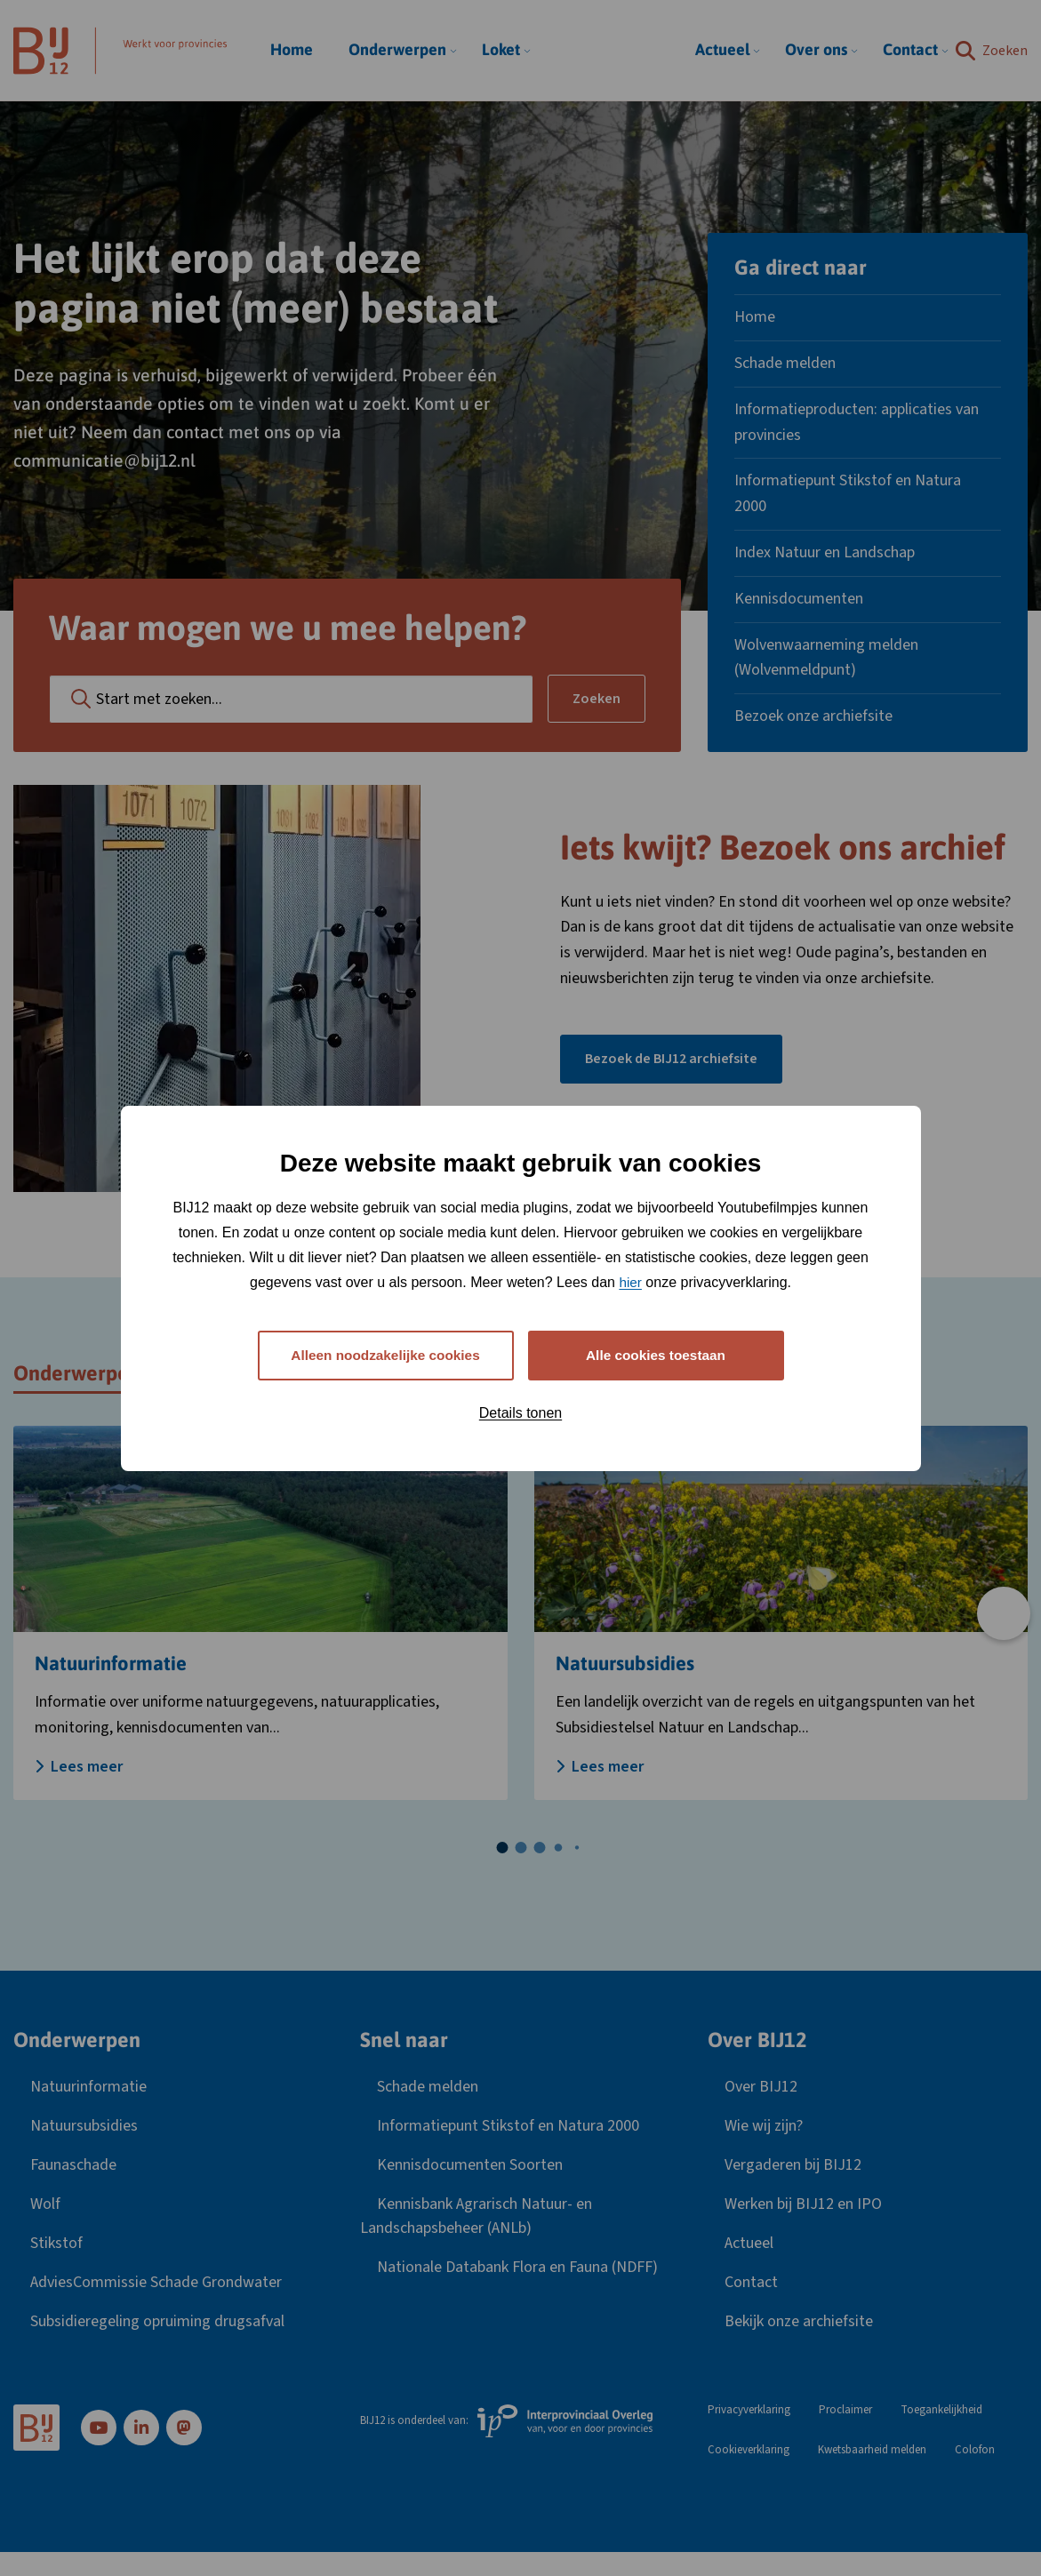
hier (631, 1281)
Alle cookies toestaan (656, 1355)
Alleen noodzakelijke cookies (385, 1355)
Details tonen (520, 1413)
